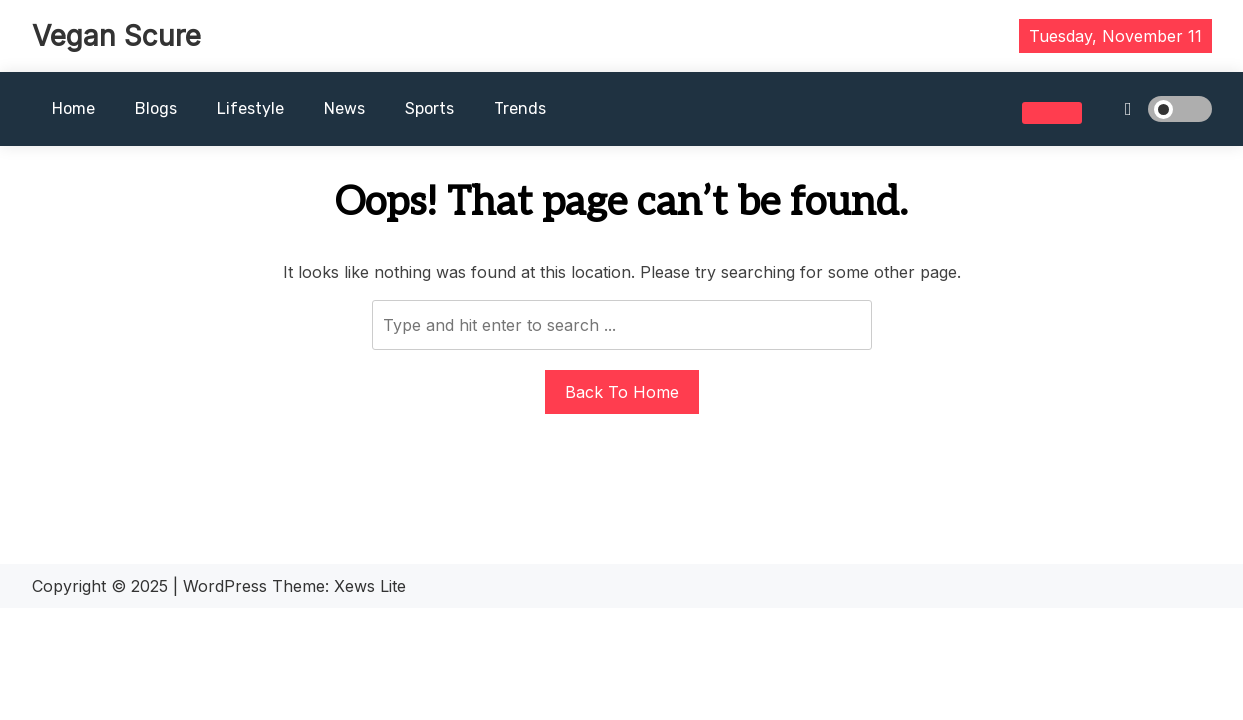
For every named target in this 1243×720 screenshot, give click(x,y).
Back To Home (622, 392)
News (344, 108)
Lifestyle (250, 108)
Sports (429, 108)
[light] (1152, 109)
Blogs (156, 108)
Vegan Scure (116, 36)
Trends (520, 108)
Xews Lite (370, 586)
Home (73, 108)
